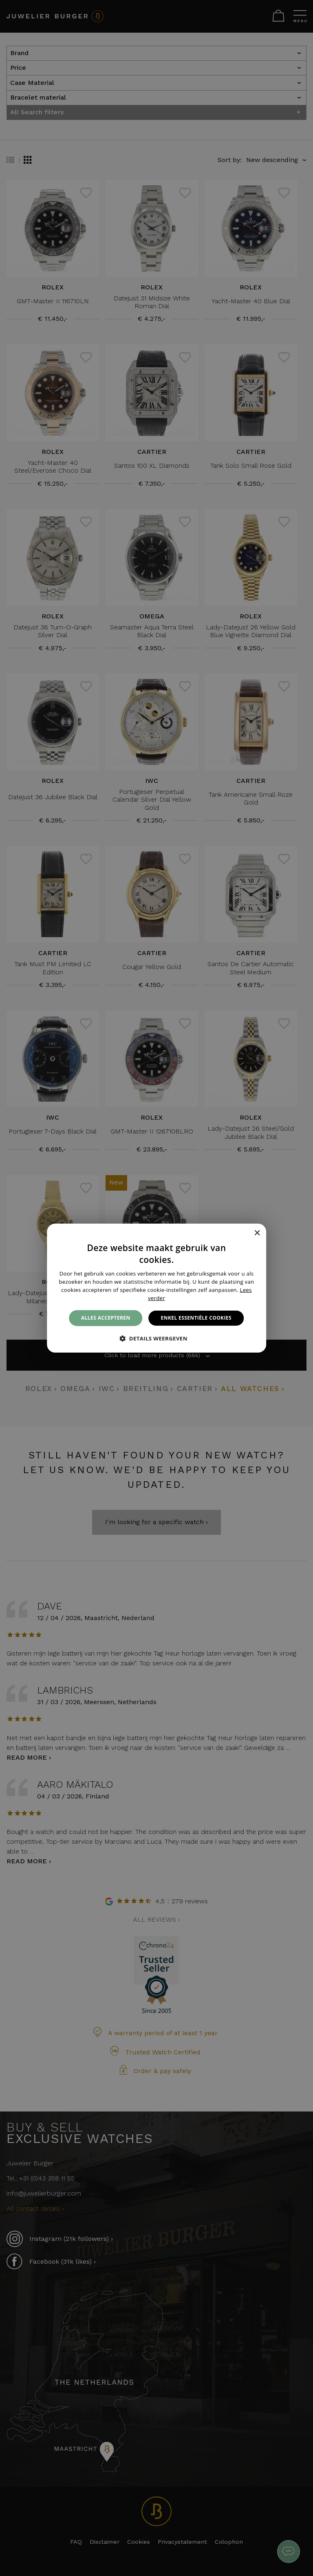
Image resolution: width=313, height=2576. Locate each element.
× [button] (257, 1233)
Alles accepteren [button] (105, 1317)
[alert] (156, 1288)
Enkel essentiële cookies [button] (196, 1317)
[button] (156, 1338)
